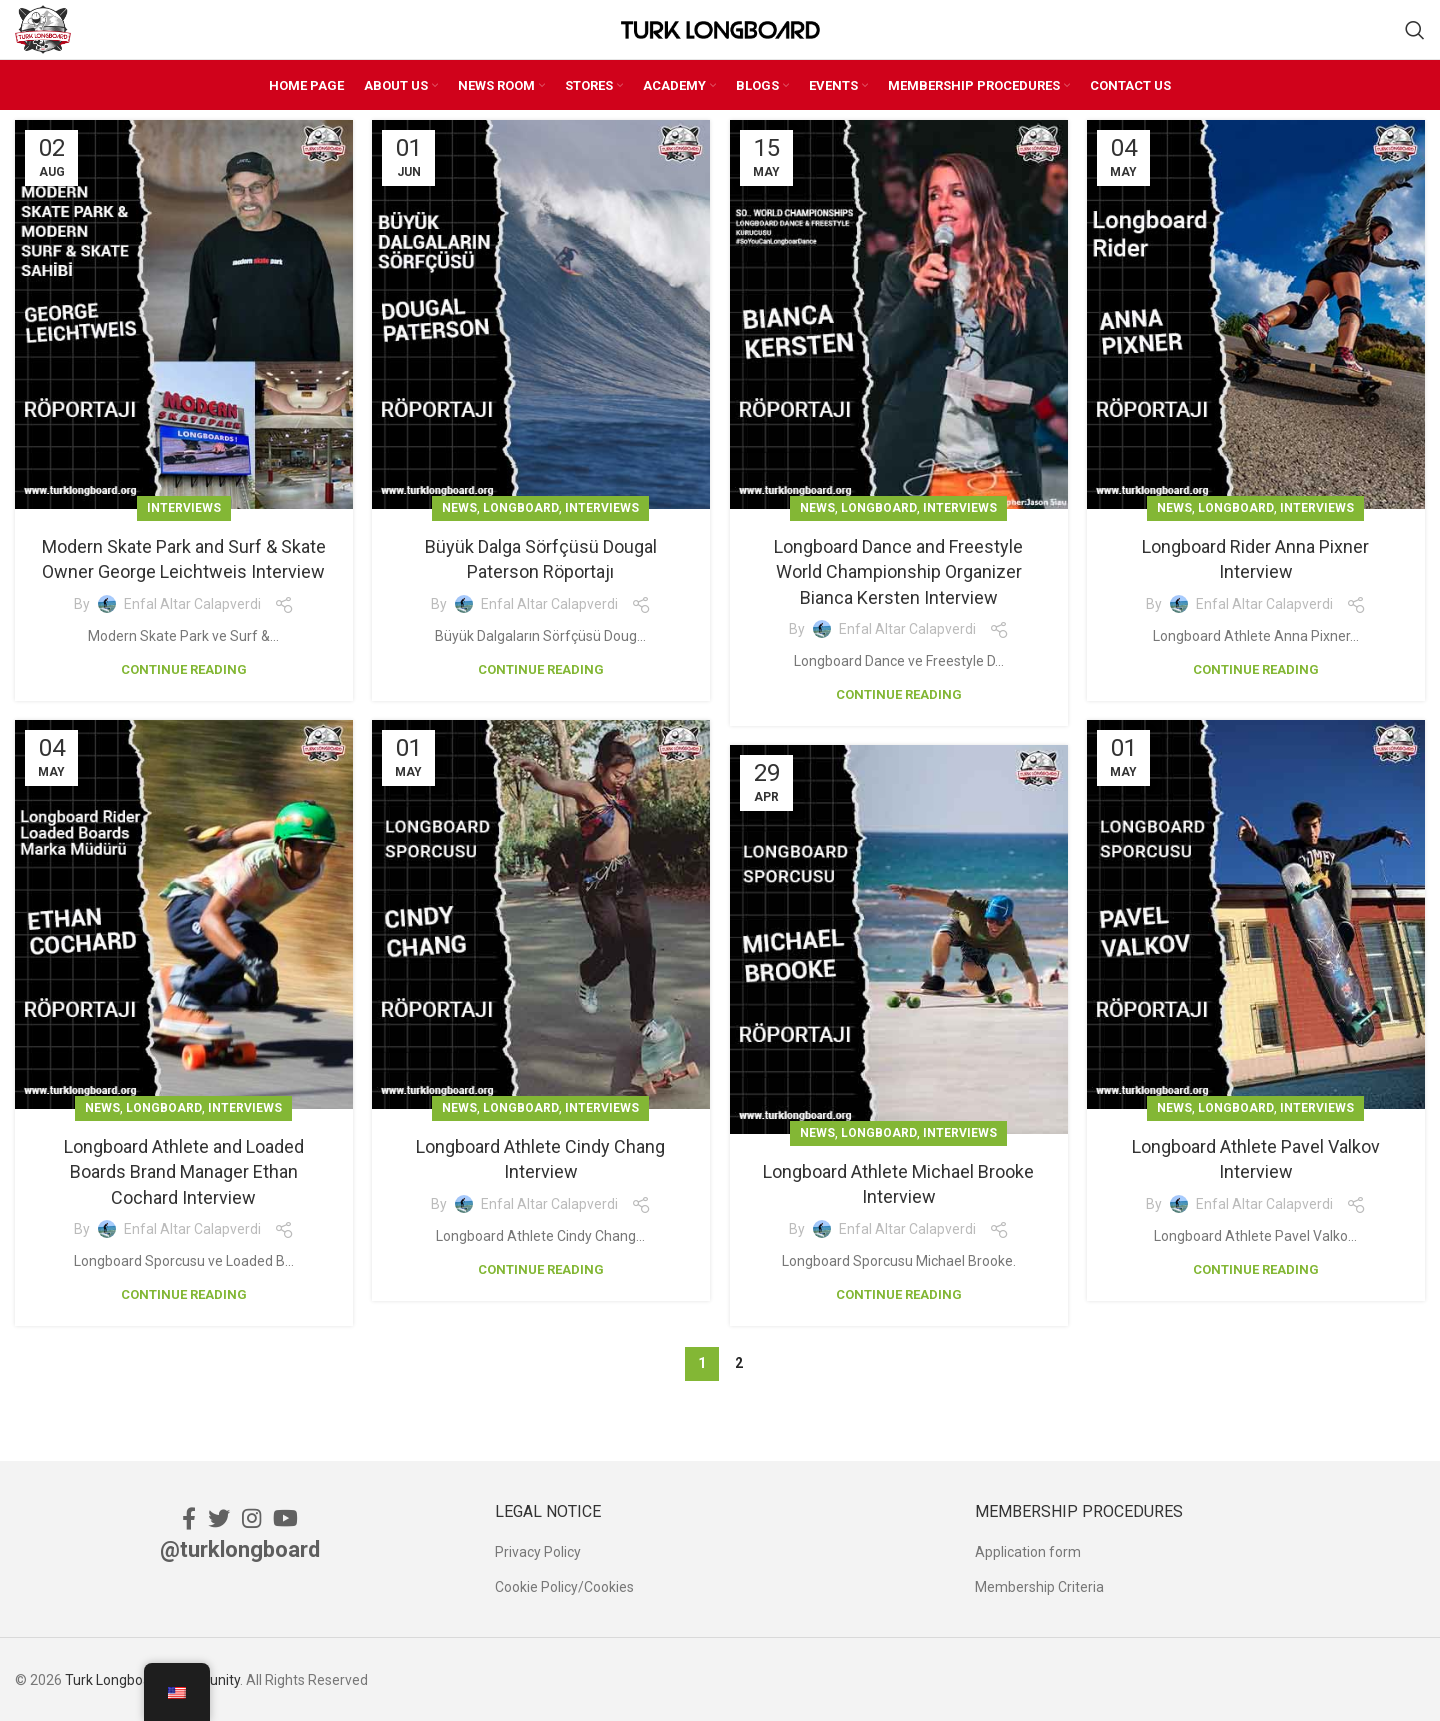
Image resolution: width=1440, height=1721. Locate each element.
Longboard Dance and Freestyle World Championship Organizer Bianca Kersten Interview (898, 569)
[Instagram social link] (251, 1515)
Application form (1028, 1550)
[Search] (1415, 29)
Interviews (184, 506)
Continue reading (184, 666)
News (459, 506)
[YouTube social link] (285, 1515)
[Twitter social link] (219, 1515)
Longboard (521, 506)
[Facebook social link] (189, 1515)
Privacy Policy (538, 1550)
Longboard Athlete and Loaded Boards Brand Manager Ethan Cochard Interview (184, 1169)
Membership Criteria (1039, 1584)
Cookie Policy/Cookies (564, 1584)
